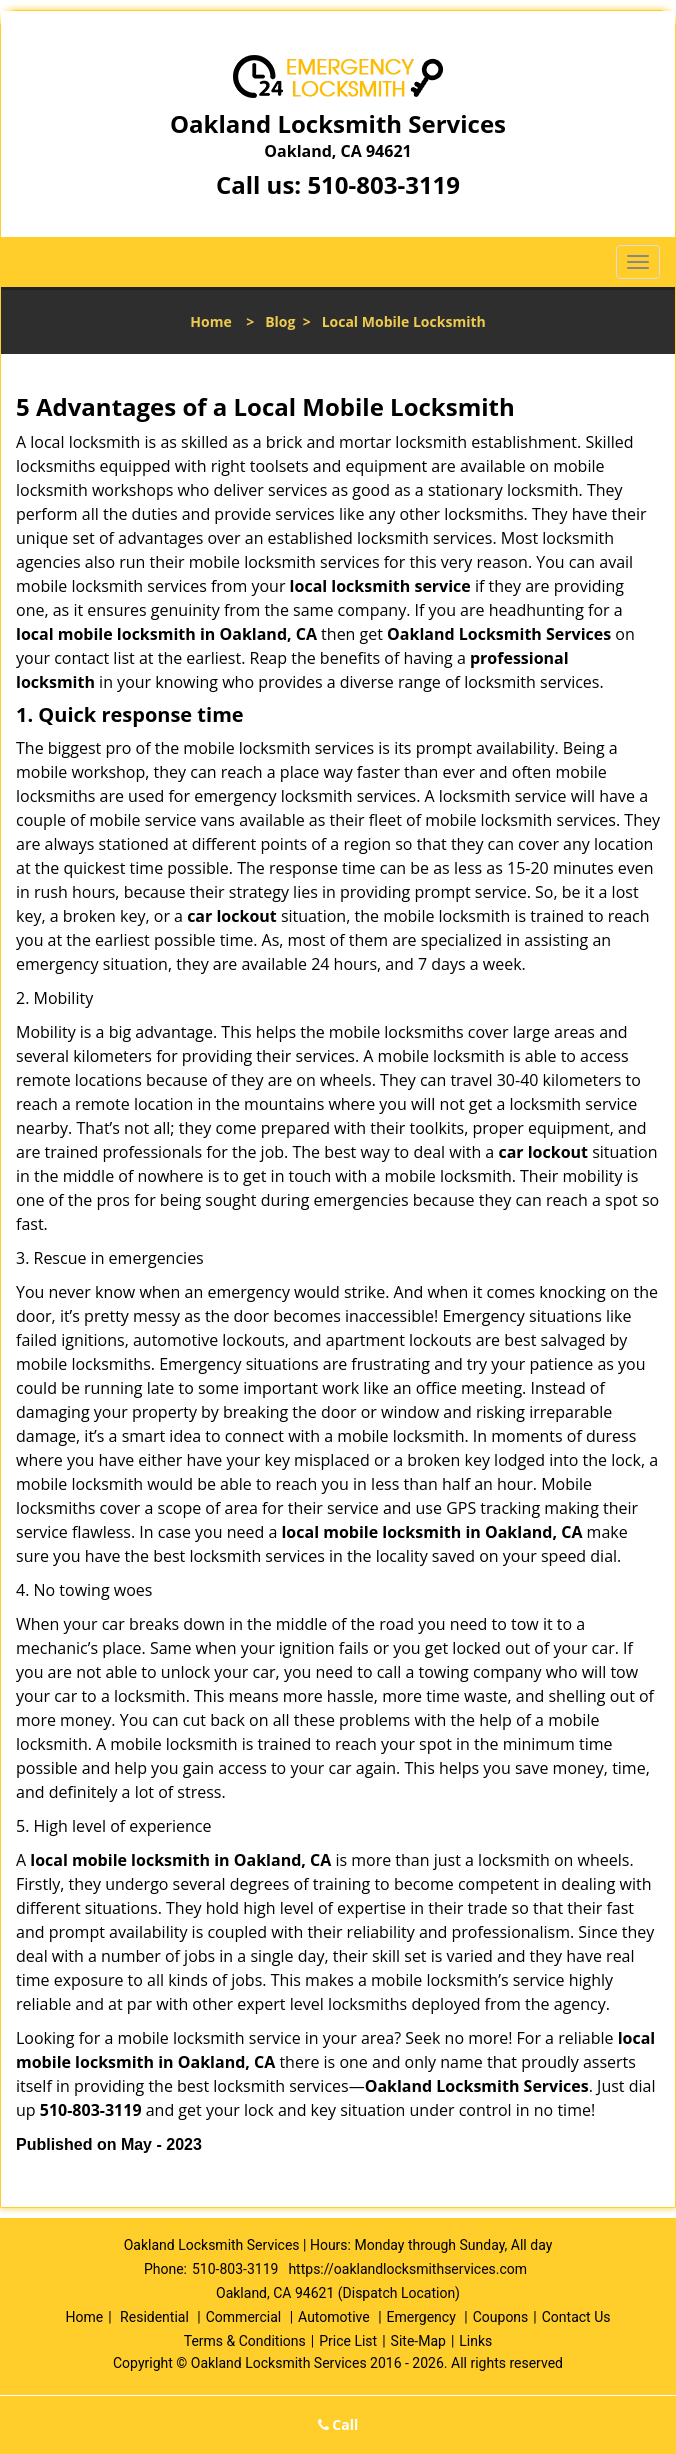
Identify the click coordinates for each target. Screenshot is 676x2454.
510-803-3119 (383, 184)
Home (210, 321)
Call (338, 2424)
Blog (280, 321)
